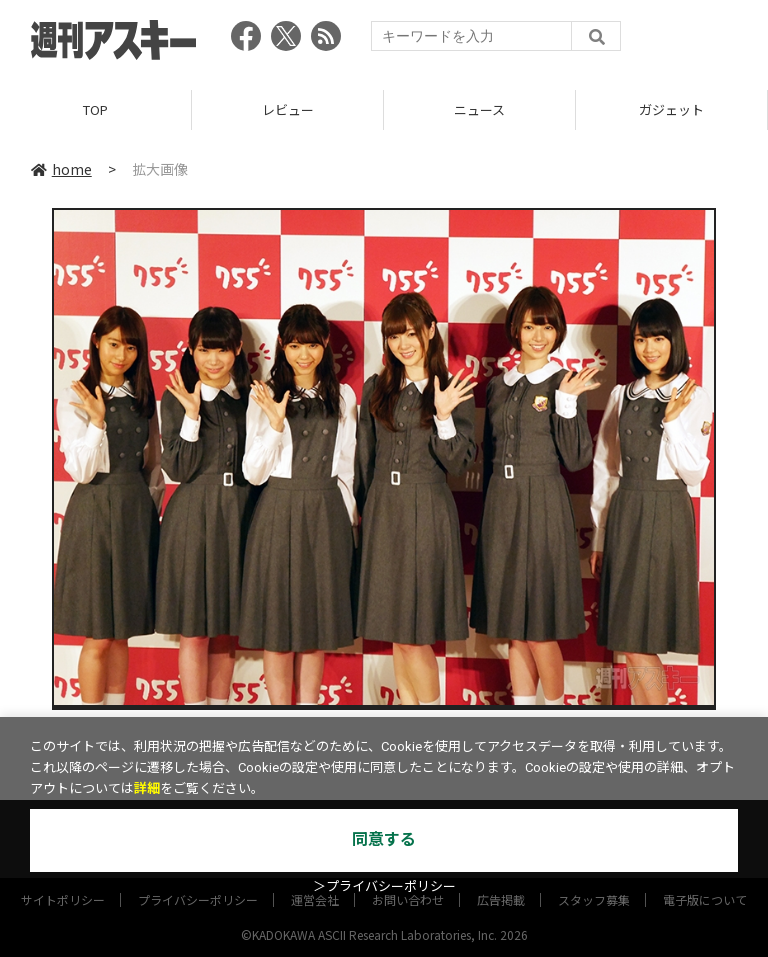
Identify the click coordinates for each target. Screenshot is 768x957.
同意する (384, 839)
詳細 (147, 788)
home (61, 169)
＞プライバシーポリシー (384, 886)
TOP (95, 109)
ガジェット (671, 109)
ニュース (479, 109)
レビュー (288, 109)
